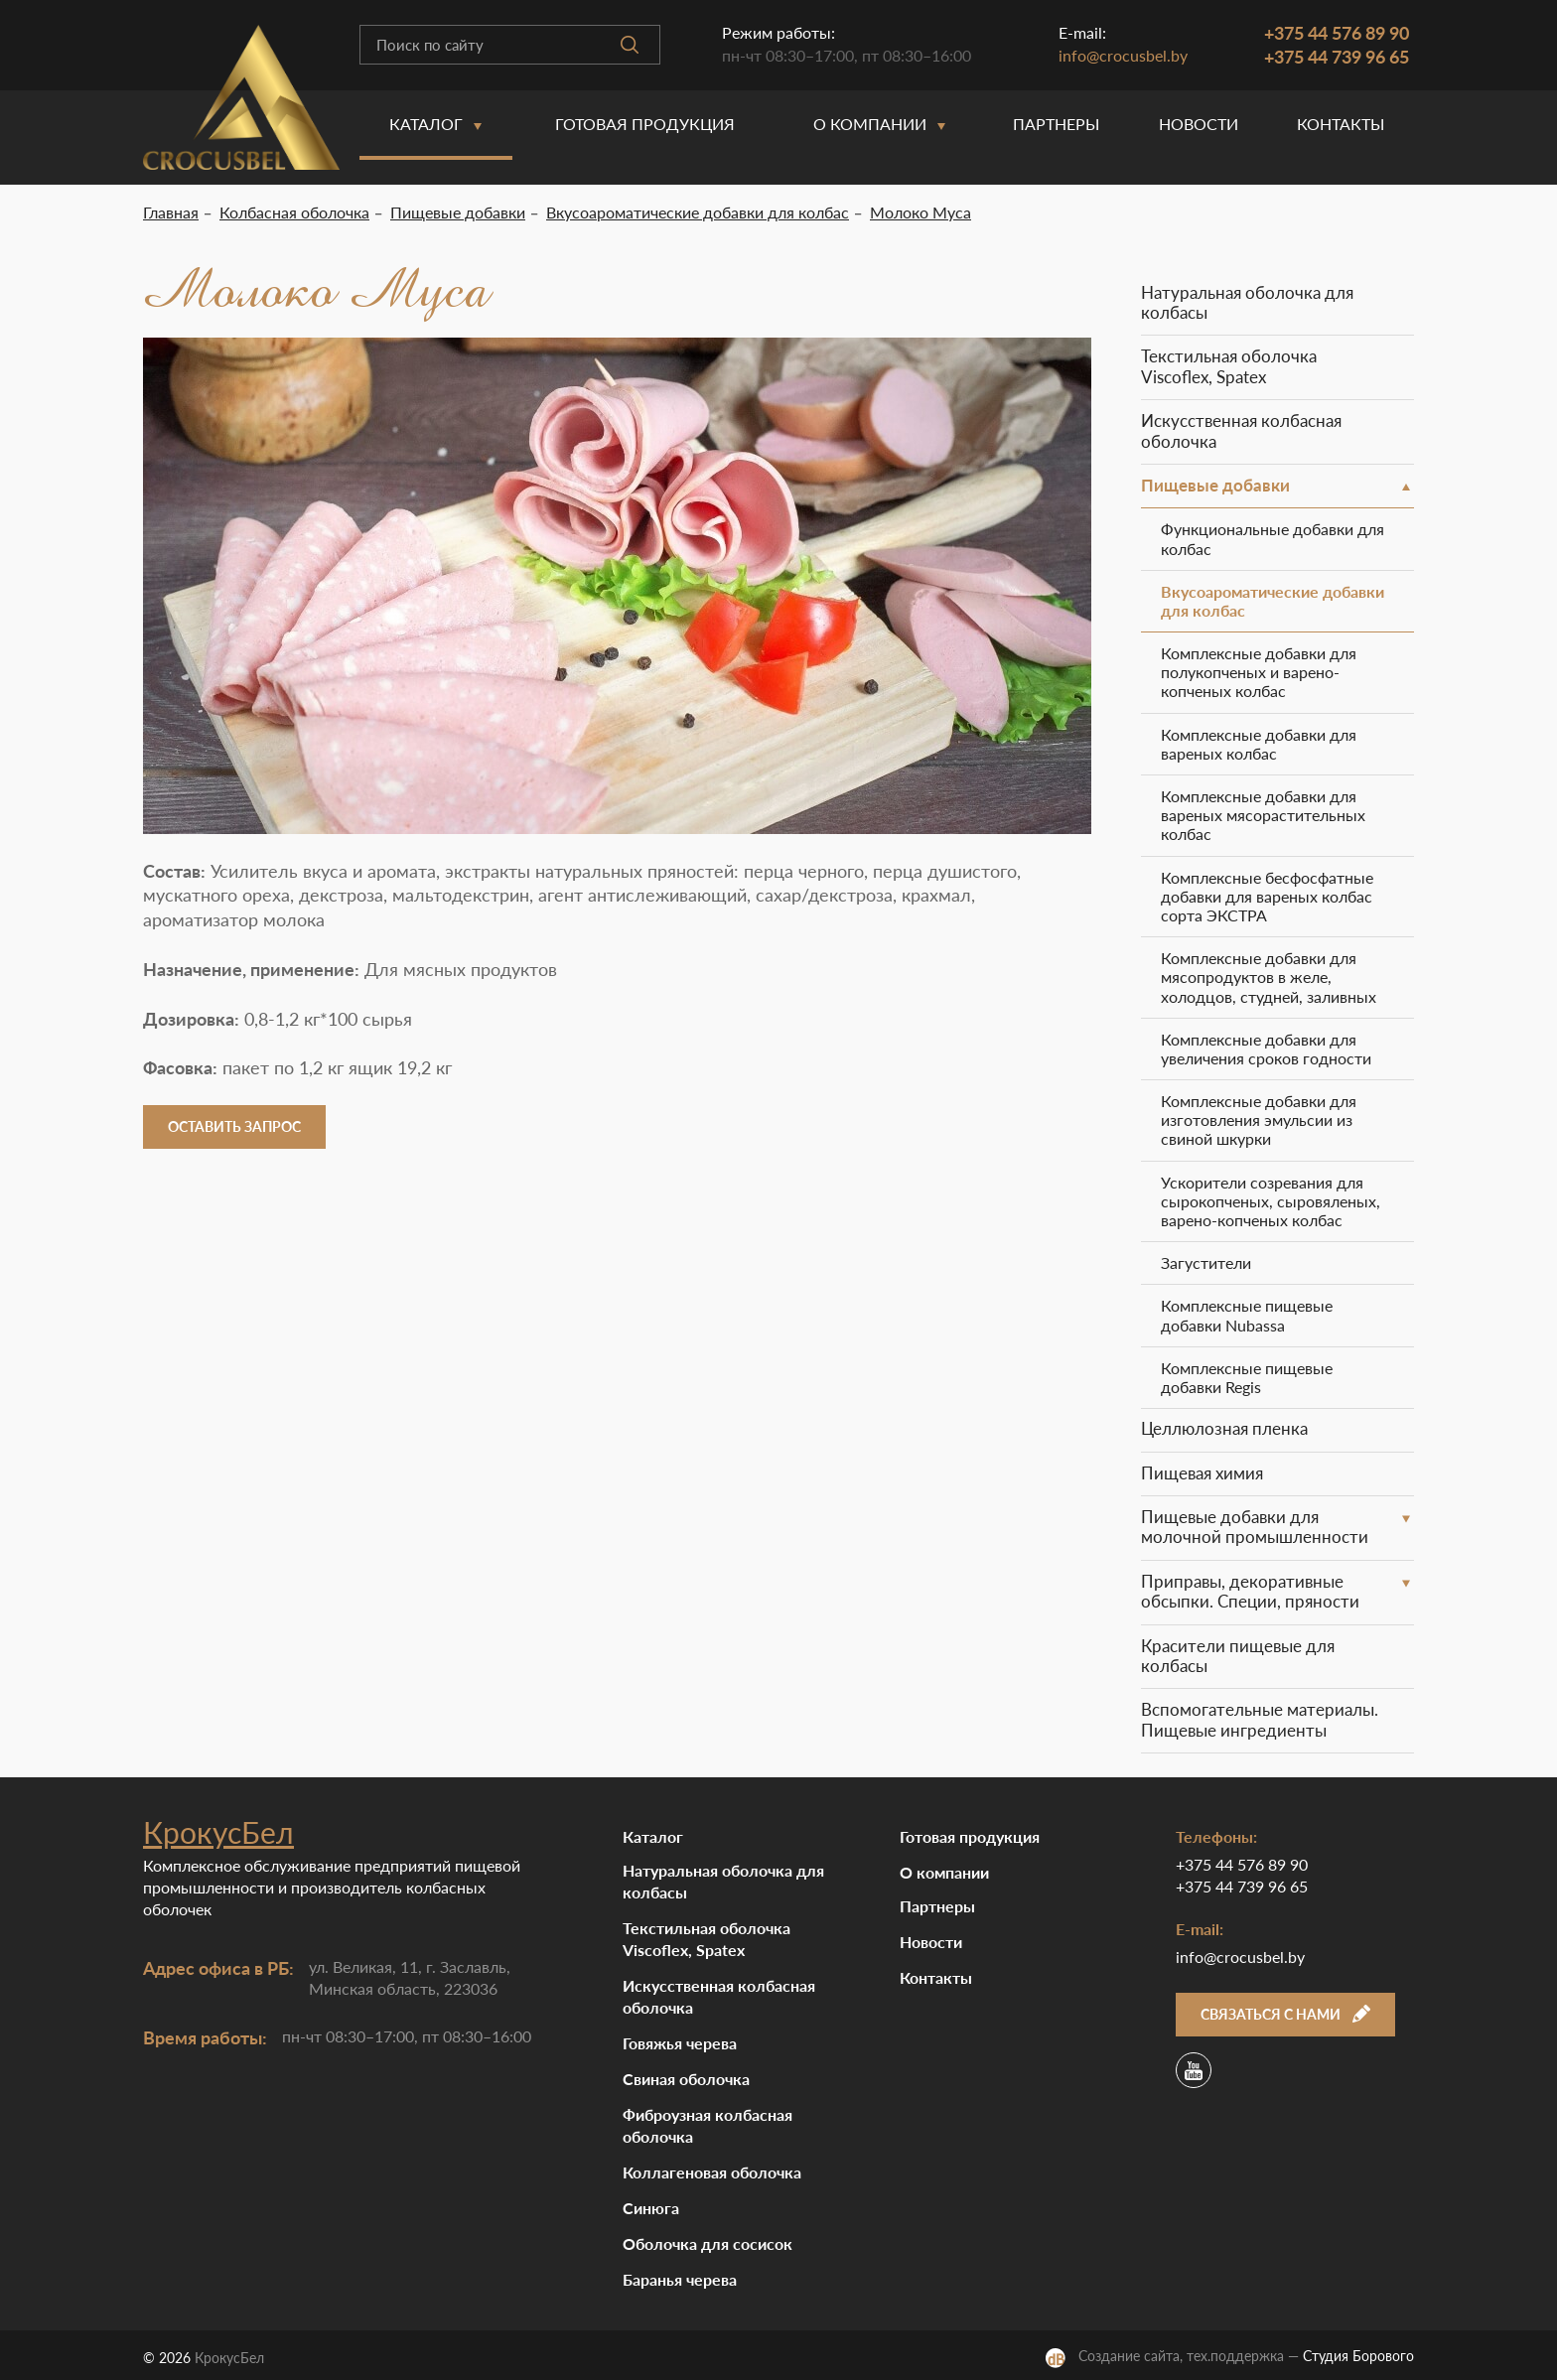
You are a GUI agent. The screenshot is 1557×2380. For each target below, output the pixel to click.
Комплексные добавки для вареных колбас (1258, 744)
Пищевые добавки (1215, 485)
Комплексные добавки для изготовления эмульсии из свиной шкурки (1258, 1119)
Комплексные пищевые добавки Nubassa (1247, 1314)
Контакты (1340, 123)
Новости (1198, 123)
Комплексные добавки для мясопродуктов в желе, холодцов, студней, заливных (1268, 976)
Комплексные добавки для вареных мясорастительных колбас (1263, 814)
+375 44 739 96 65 (1336, 57)
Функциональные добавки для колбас (1272, 538)
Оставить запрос (234, 1126)
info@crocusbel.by (1123, 55)
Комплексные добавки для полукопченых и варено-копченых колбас (1258, 671)
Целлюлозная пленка (1224, 1428)
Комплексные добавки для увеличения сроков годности (1266, 1048)
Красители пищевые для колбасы (1238, 1655)
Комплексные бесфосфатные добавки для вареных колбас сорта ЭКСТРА (1267, 896)
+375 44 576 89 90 (1336, 33)
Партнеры (1056, 123)
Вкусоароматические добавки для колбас (1272, 601)
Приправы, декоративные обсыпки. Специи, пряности (1250, 1591)
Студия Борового (1358, 2355)
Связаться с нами (1285, 2014)
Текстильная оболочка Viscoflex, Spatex (1229, 366)
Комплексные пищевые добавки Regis (1247, 1377)
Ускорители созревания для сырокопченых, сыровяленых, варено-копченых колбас (1270, 1201)
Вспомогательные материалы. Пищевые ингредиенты (1259, 1719)
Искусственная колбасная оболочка (1241, 430)
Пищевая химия (1202, 1473)
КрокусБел (218, 1832)
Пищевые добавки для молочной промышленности (1254, 1526)
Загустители (1206, 1262)
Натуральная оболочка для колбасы (1247, 302)
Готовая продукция (645, 123)
